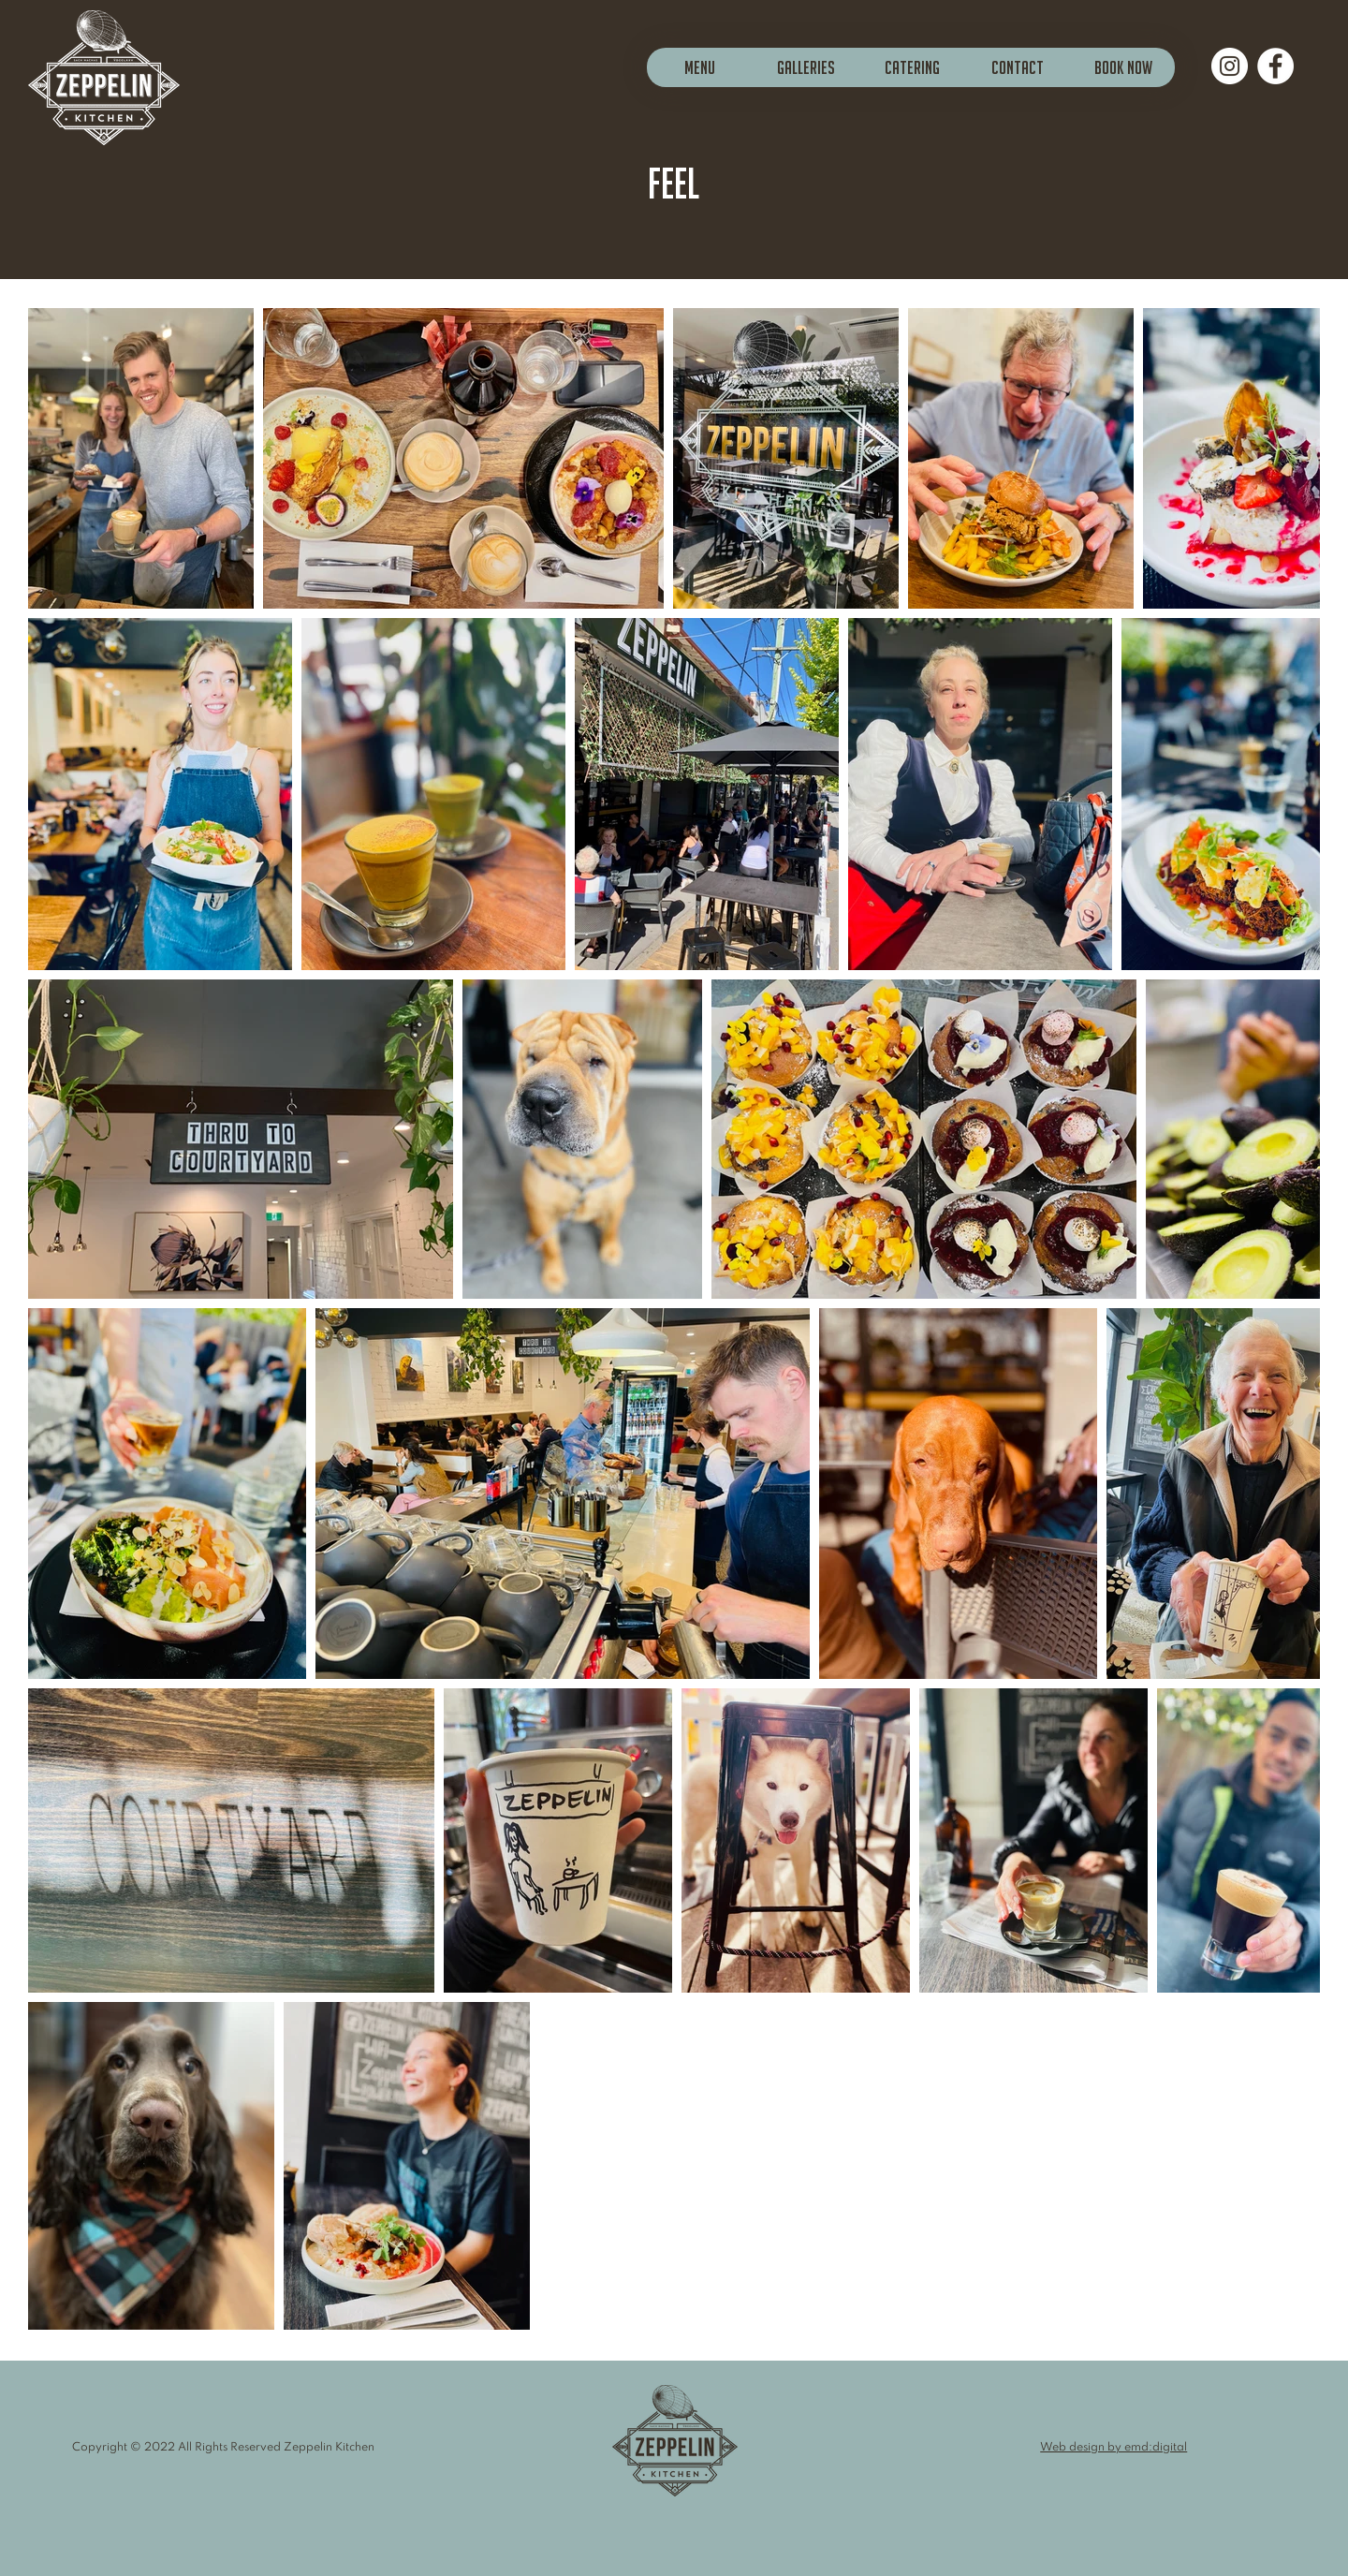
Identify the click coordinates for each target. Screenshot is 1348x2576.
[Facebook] (1275, 66)
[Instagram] (1229, 66)
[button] (805, 67)
